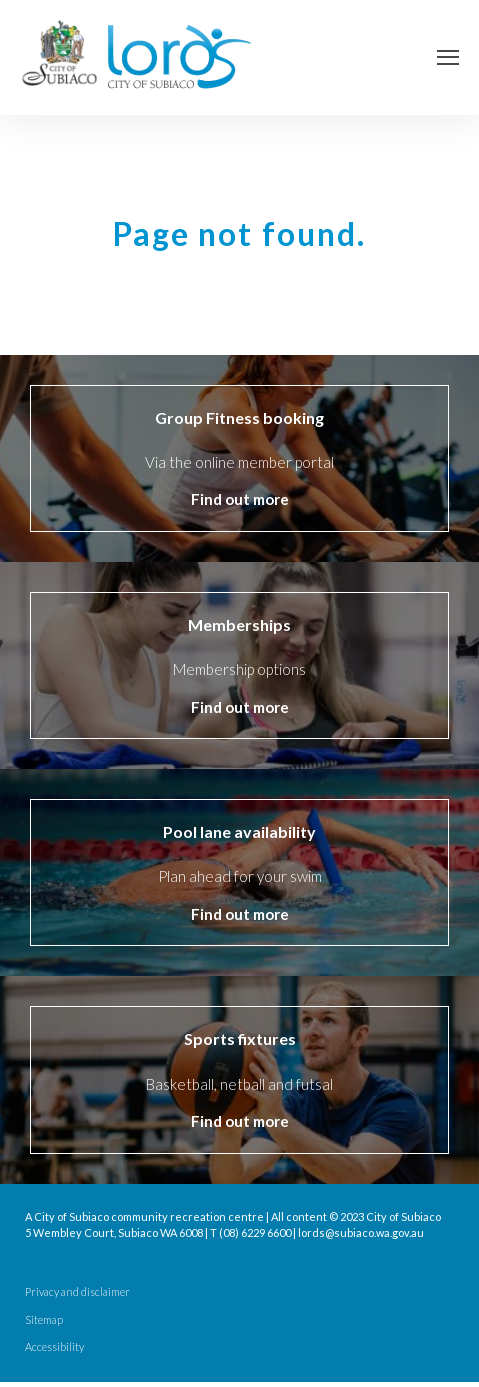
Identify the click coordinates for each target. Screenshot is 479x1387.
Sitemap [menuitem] (44, 1320)
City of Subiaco (403, 1216)
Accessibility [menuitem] (54, 1347)
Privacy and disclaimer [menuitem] (77, 1292)
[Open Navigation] (448, 57)
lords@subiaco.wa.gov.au (361, 1232)
